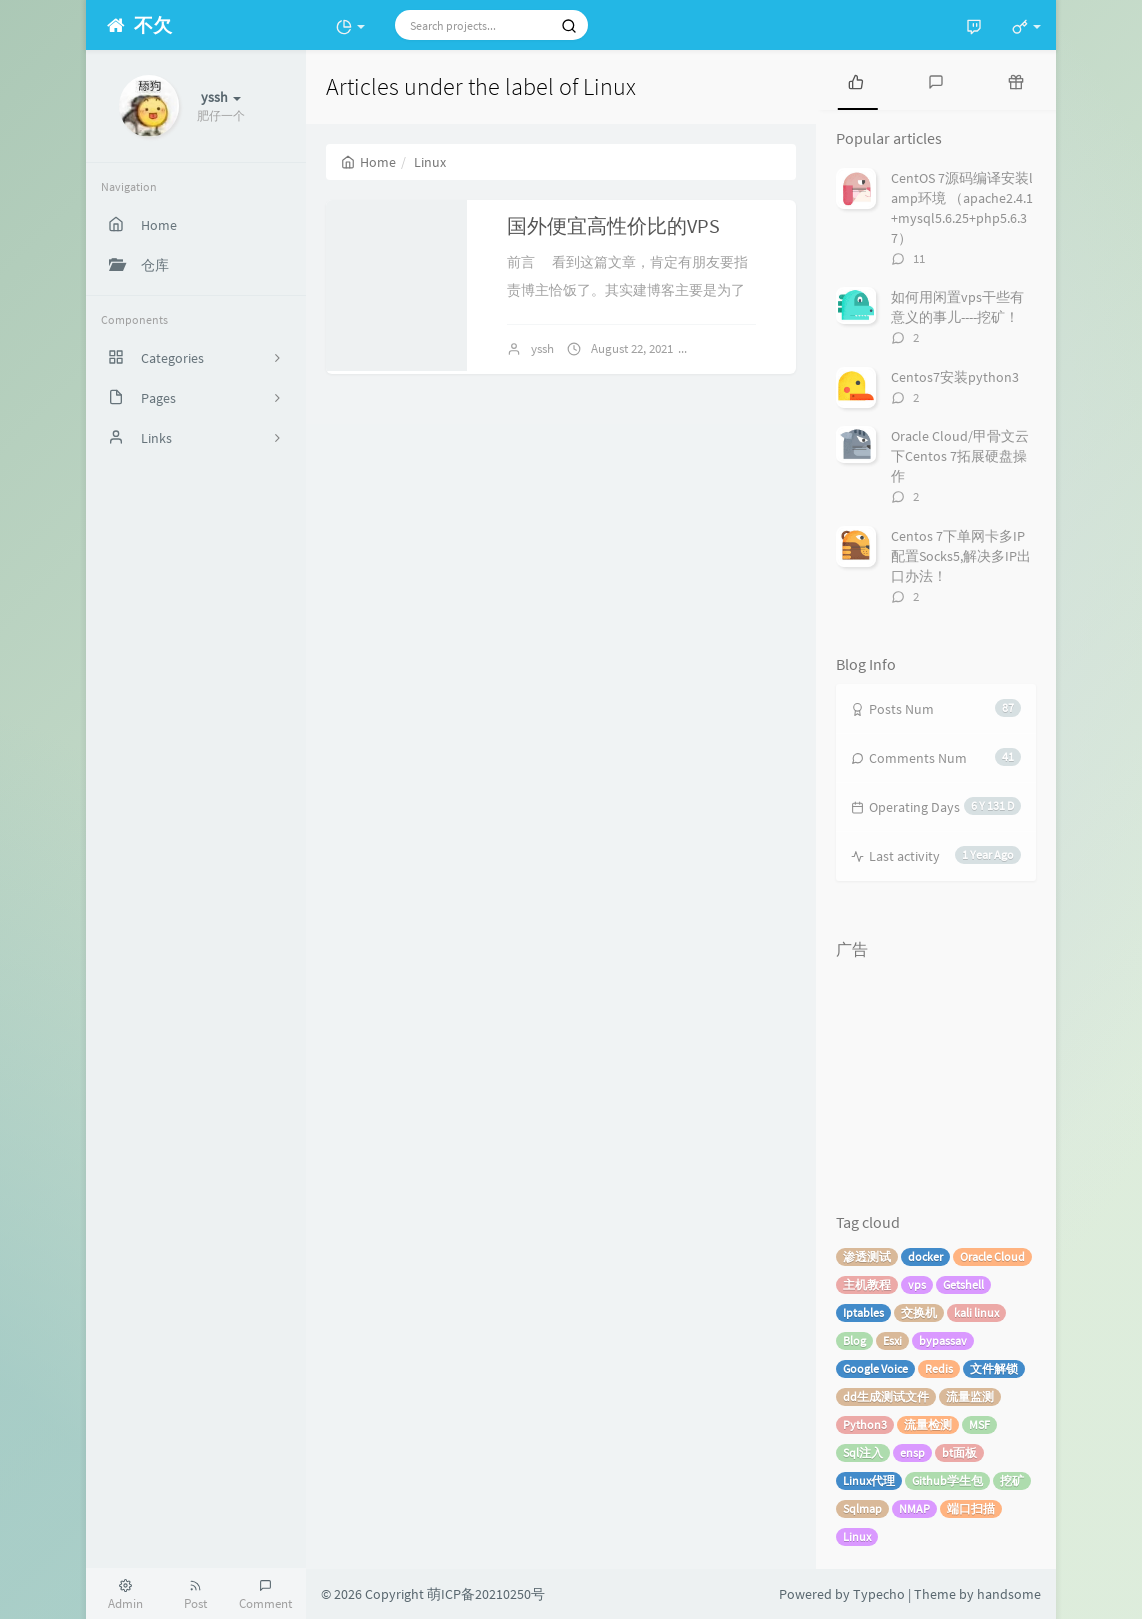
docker (925, 1256)
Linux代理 (869, 1480)
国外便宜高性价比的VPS (613, 225)
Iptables (863, 1312)
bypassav (943, 1340)
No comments (746, 348)
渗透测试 (867, 1256)
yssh (542, 348)
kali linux (976, 1312)
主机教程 (867, 1284)
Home (368, 162)
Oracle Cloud (992, 1256)
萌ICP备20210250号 (486, 1594)
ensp (912, 1452)
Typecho (879, 1594)
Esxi (892, 1340)
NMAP (914, 1508)
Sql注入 (863, 1452)
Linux (857, 1536)
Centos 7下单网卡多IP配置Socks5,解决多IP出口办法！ (961, 556)
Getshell (963, 1284)
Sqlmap (862, 1508)
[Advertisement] (936, 1069)
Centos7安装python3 (955, 377)
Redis (939, 1368)
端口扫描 (971, 1508)
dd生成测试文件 (886, 1396)
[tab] (856, 80)
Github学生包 (947, 1480)
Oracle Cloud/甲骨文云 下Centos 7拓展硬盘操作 (960, 456)
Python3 (865, 1424)
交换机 (919, 1312)
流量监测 (970, 1396)
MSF (979, 1424)
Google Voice (875, 1368)
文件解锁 (994, 1368)
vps (917, 1284)
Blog (854, 1340)
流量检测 (928, 1424)
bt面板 (959, 1452)
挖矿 (1012, 1480)
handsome (1009, 1594)
